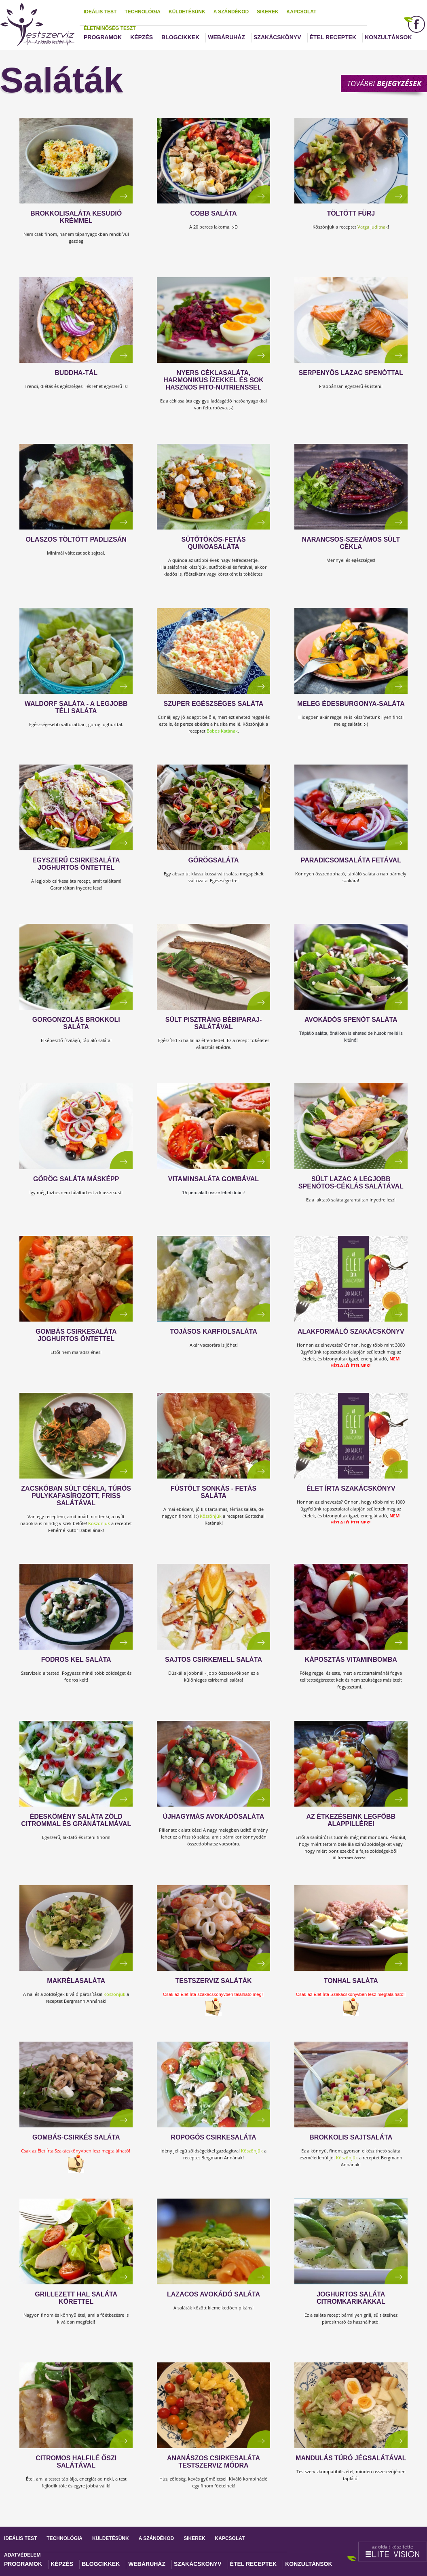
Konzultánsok (388, 37)
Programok (103, 37)
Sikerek (267, 12)
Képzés (141, 37)
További (384, 83)
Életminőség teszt (110, 28)
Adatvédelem (22, 2555)
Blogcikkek (180, 37)
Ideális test (100, 12)
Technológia (143, 12)
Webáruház (226, 37)
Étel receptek (333, 37)
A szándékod (231, 12)
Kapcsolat (302, 12)
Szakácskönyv (277, 37)
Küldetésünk (187, 12)
